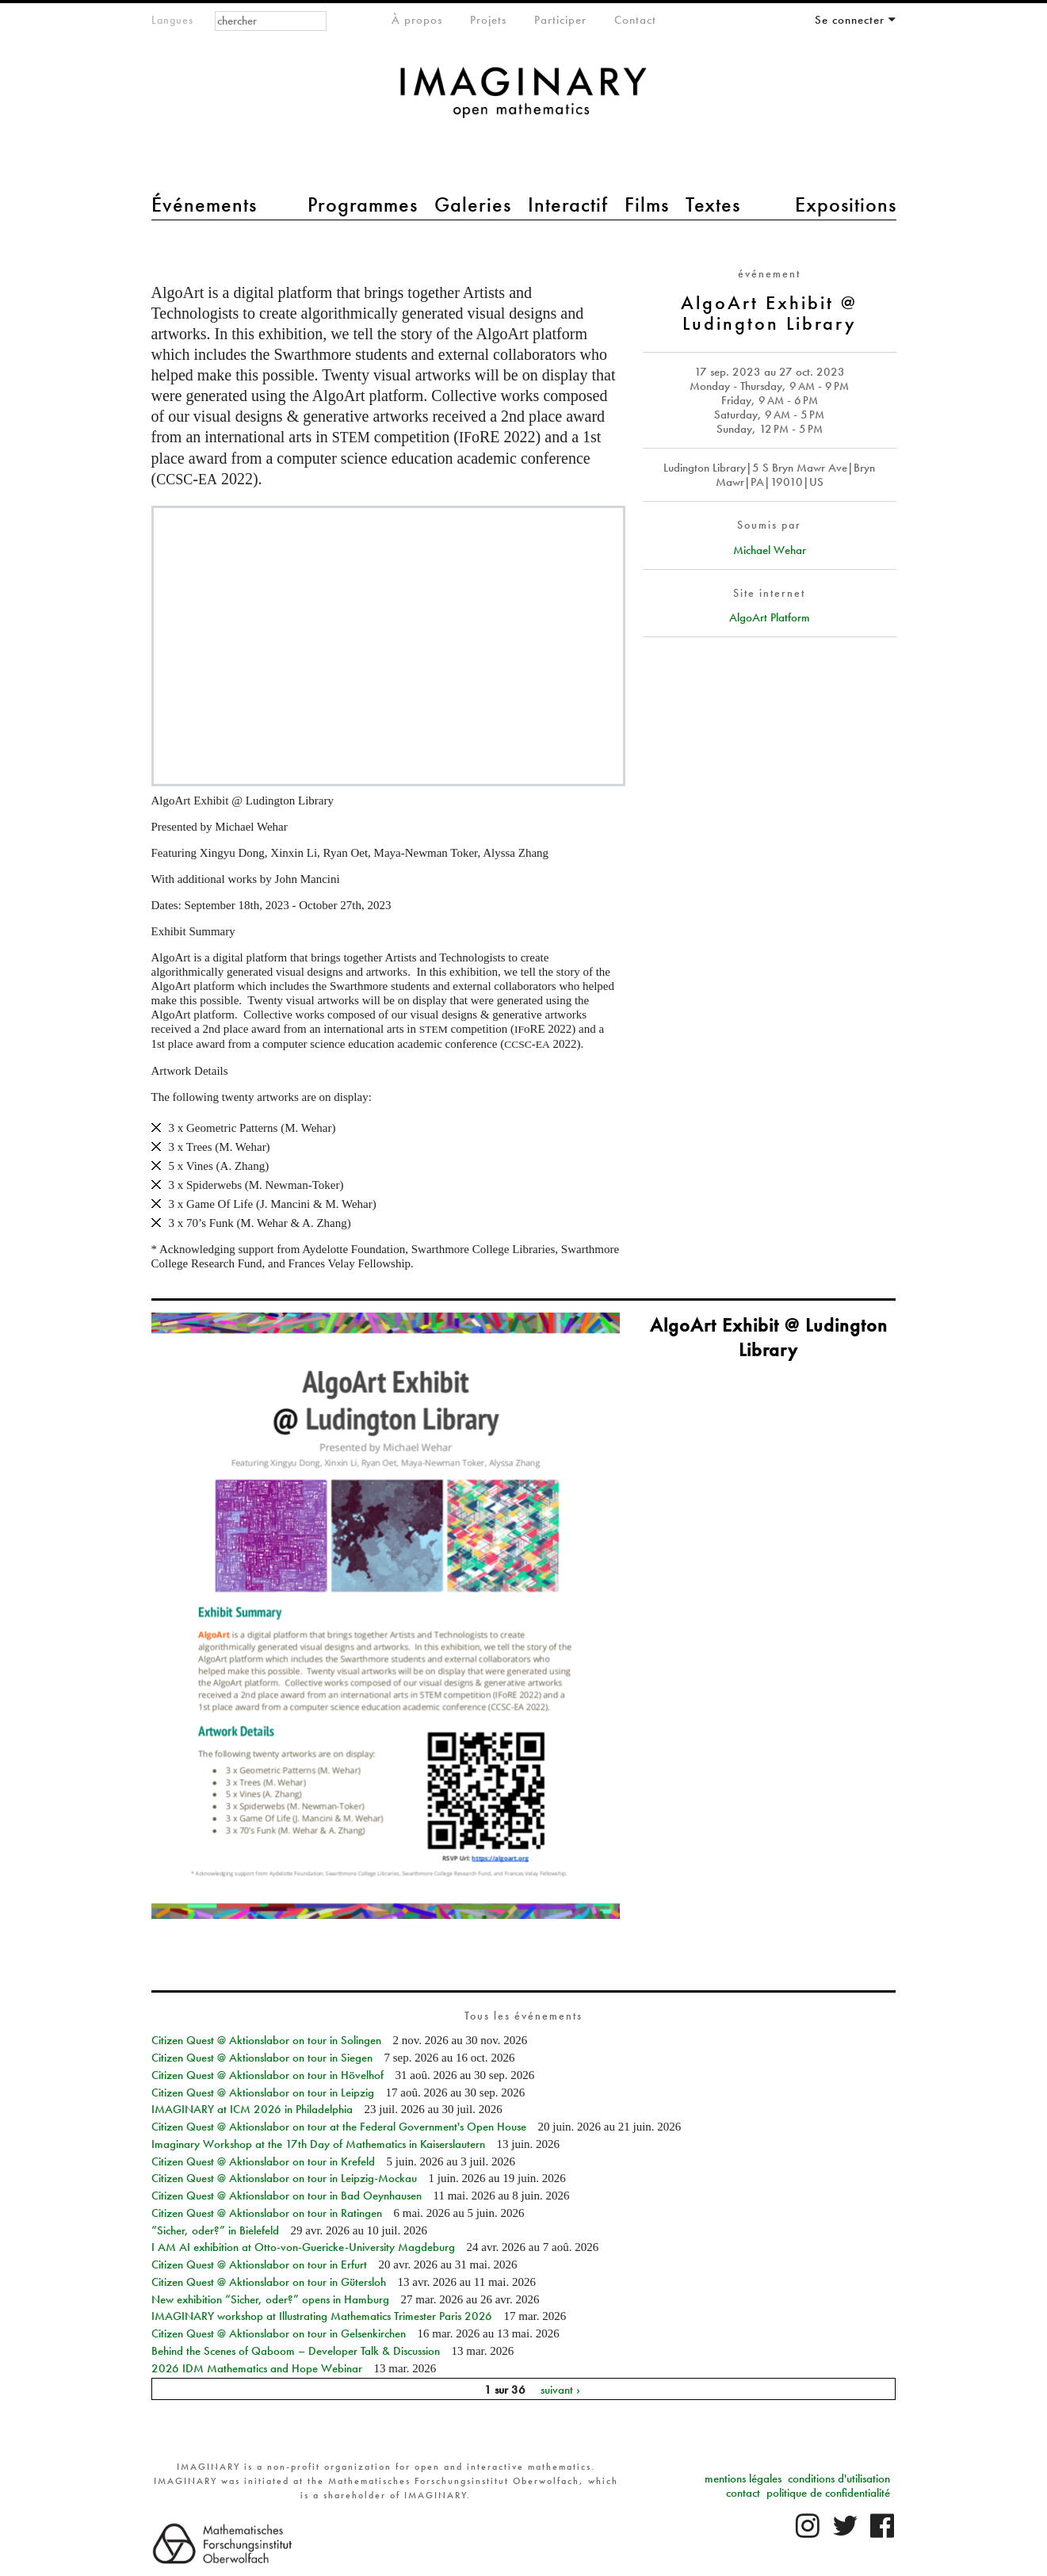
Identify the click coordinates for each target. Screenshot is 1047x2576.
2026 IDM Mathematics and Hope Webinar (256, 2368)
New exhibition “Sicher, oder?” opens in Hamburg (270, 2299)
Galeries (472, 204)
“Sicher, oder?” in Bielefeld (215, 2230)
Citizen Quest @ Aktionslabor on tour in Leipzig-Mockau (284, 2178)
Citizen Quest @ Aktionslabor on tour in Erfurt (259, 2264)
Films (647, 204)
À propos (417, 20)
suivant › (560, 2389)
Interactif (568, 204)
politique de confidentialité (828, 2493)
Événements (204, 204)
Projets (488, 20)
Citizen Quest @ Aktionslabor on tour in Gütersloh (268, 2282)
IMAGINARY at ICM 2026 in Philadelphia (252, 2109)
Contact (635, 20)
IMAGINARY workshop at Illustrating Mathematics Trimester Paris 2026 (321, 2316)
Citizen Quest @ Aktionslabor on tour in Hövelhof (267, 2075)
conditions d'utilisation (839, 2478)
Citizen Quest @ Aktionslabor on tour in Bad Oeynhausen (286, 2195)
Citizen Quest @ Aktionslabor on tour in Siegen (262, 2057)
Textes (713, 204)
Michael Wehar (769, 550)
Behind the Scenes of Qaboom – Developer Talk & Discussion (295, 2351)
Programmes (363, 204)
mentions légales (743, 2478)
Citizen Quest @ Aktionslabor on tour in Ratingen (266, 2213)
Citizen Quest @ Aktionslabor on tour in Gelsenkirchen (278, 2333)
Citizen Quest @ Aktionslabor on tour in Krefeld (263, 2161)
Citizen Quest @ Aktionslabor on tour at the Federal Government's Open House (338, 2126)
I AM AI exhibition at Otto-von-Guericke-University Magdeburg (303, 2247)
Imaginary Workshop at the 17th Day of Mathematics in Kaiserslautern (318, 2144)
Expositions (845, 204)
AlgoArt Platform (769, 617)
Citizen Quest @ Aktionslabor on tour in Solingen (266, 2040)
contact (743, 2493)
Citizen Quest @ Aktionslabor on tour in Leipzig (262, 2092)
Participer (560, 20)
